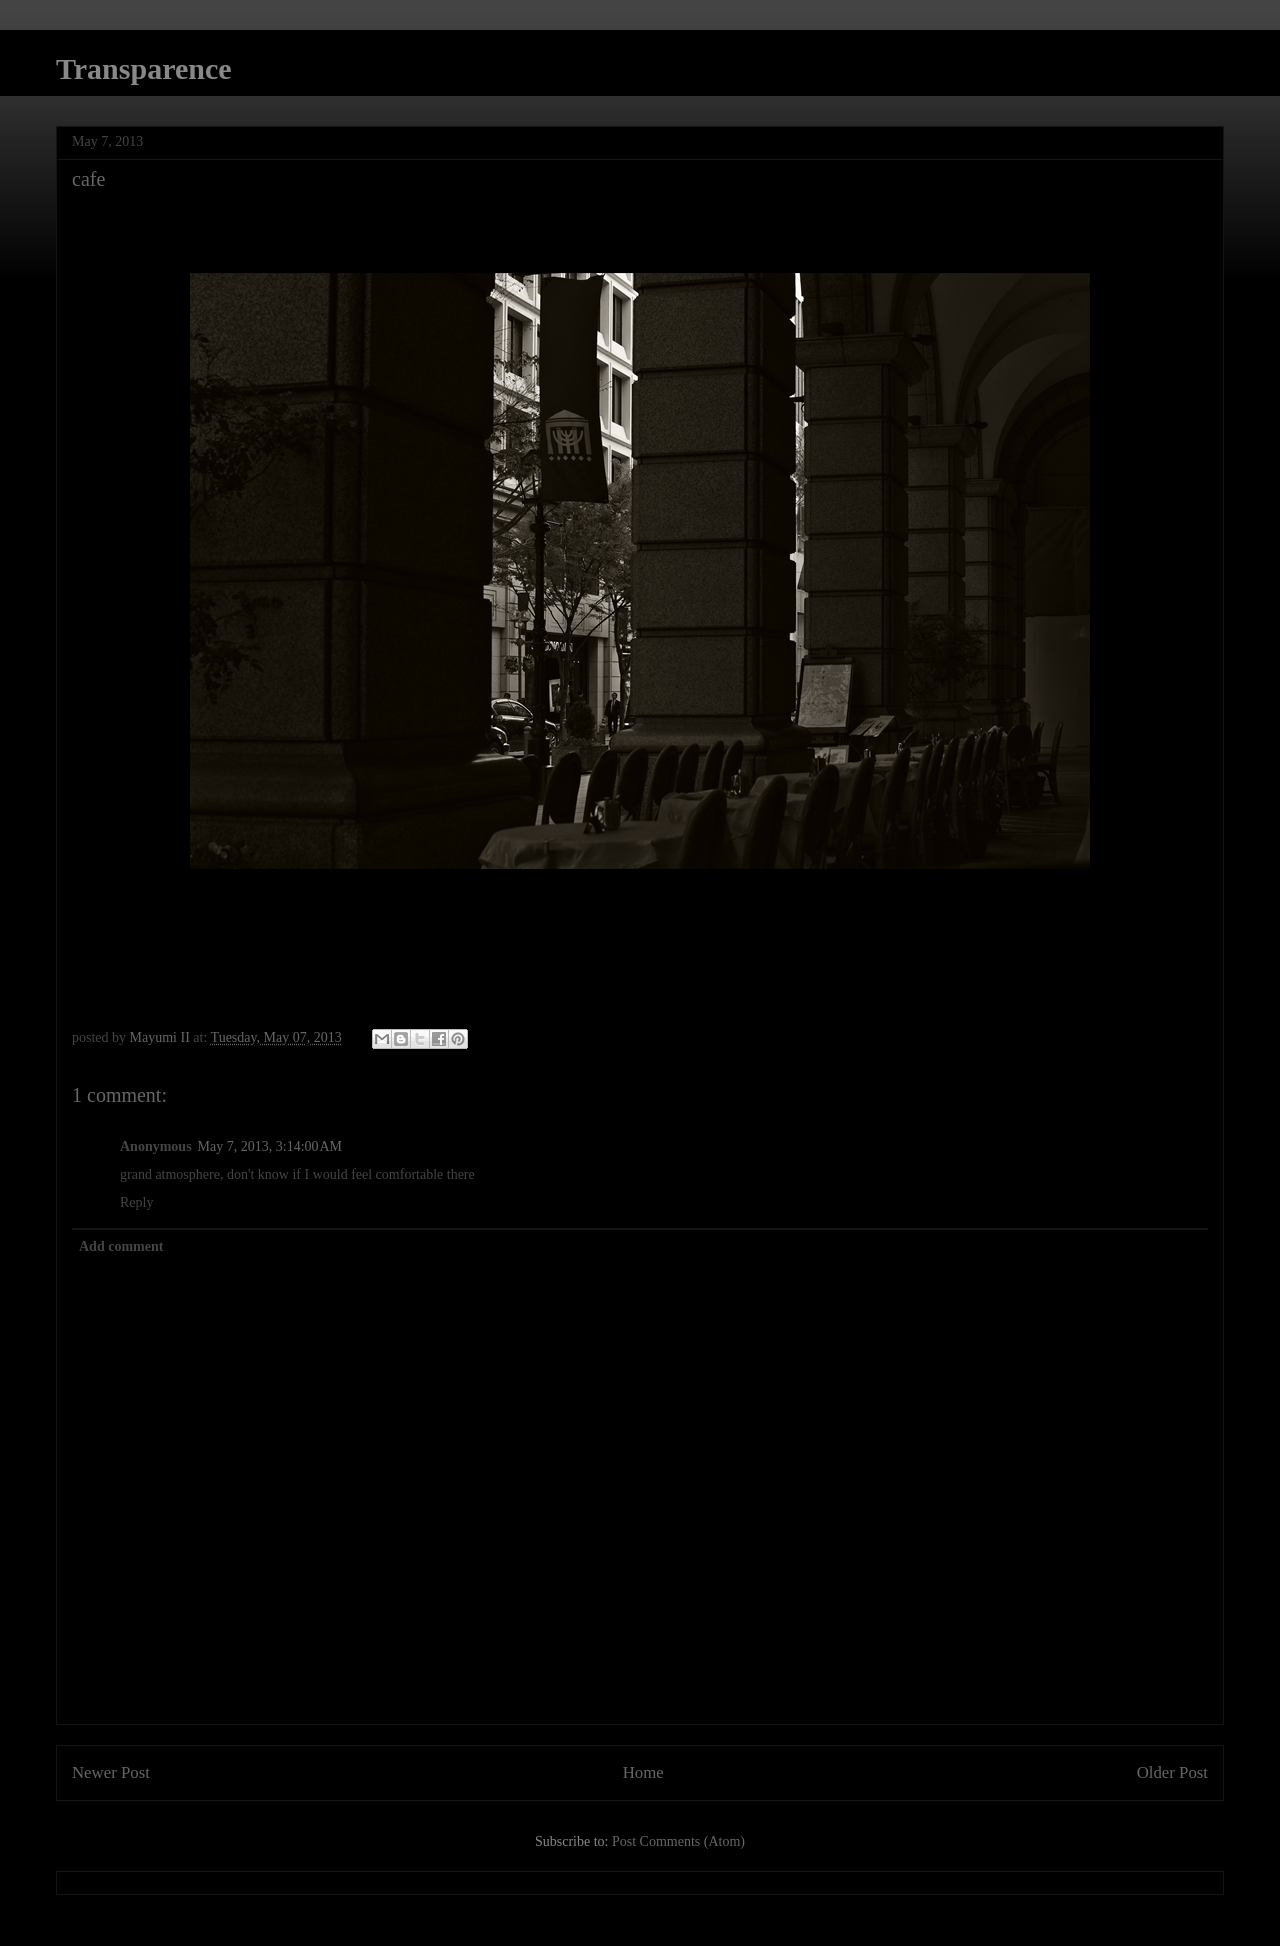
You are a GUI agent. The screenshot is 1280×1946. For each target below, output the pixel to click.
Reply (136, 1202)
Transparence (144, 68)
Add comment (121, 1246)
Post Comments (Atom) (678, 1841)
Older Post (1172, 1772)
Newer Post (111, 1772)
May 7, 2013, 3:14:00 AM (270, 1146)
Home (643, 1772)
